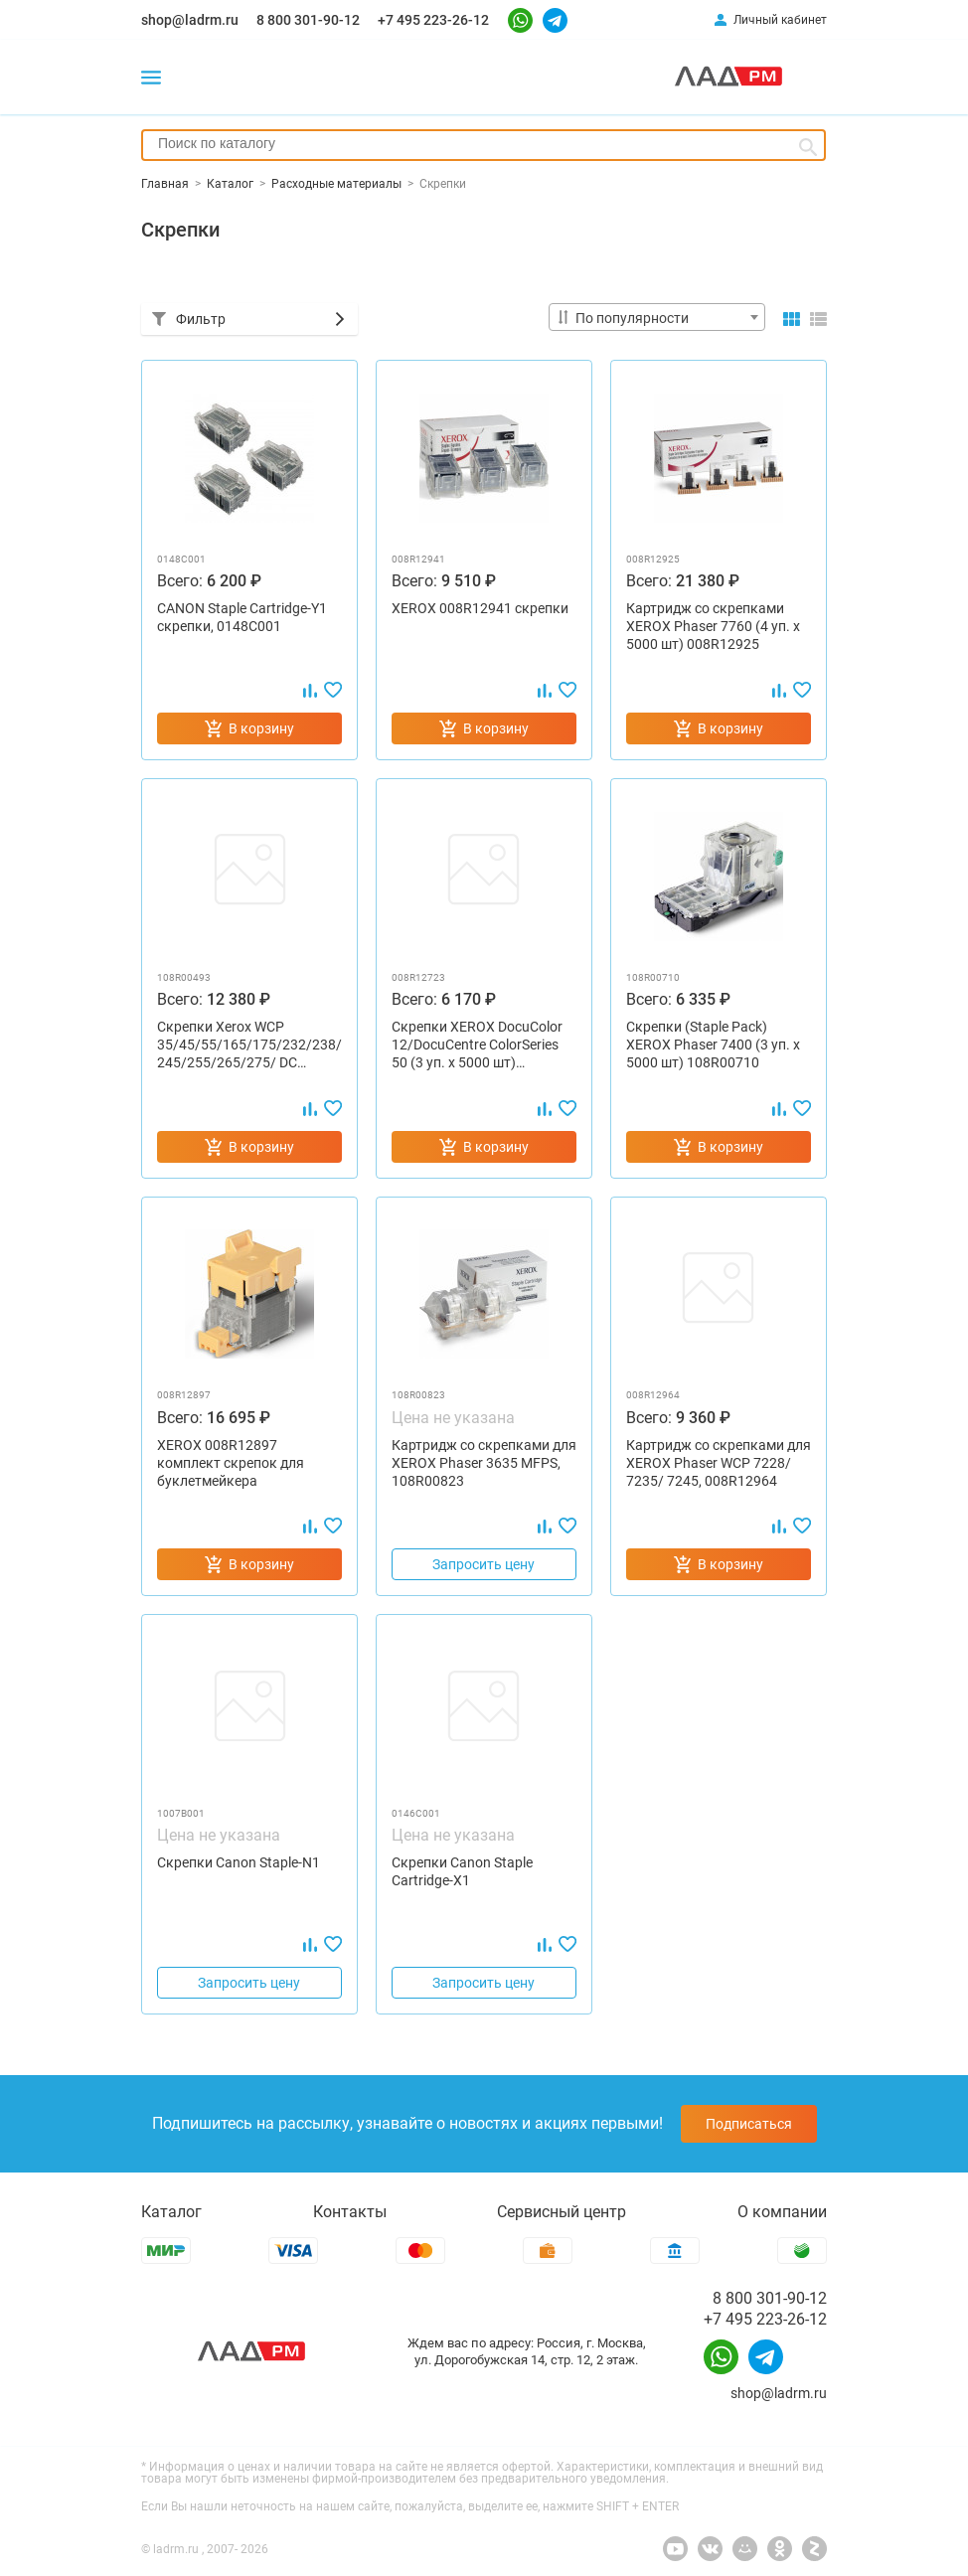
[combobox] (483, 145)
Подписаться (749, 2124)
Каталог (171, 2211)
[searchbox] (483, 143)
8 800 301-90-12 (308, 20)
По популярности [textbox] (632, 318)
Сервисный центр (561, 2211)
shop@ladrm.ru (190, 20)
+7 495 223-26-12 (433, 20)
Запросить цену (483, 1564)
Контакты (350, 2211)
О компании (782, 2211)
